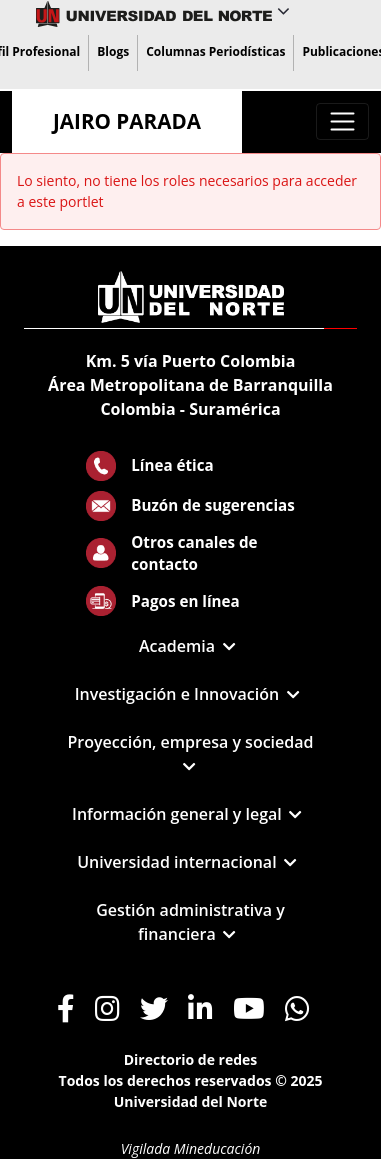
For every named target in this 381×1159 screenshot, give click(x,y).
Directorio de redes (191, 1059)
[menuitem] (113, 53)
